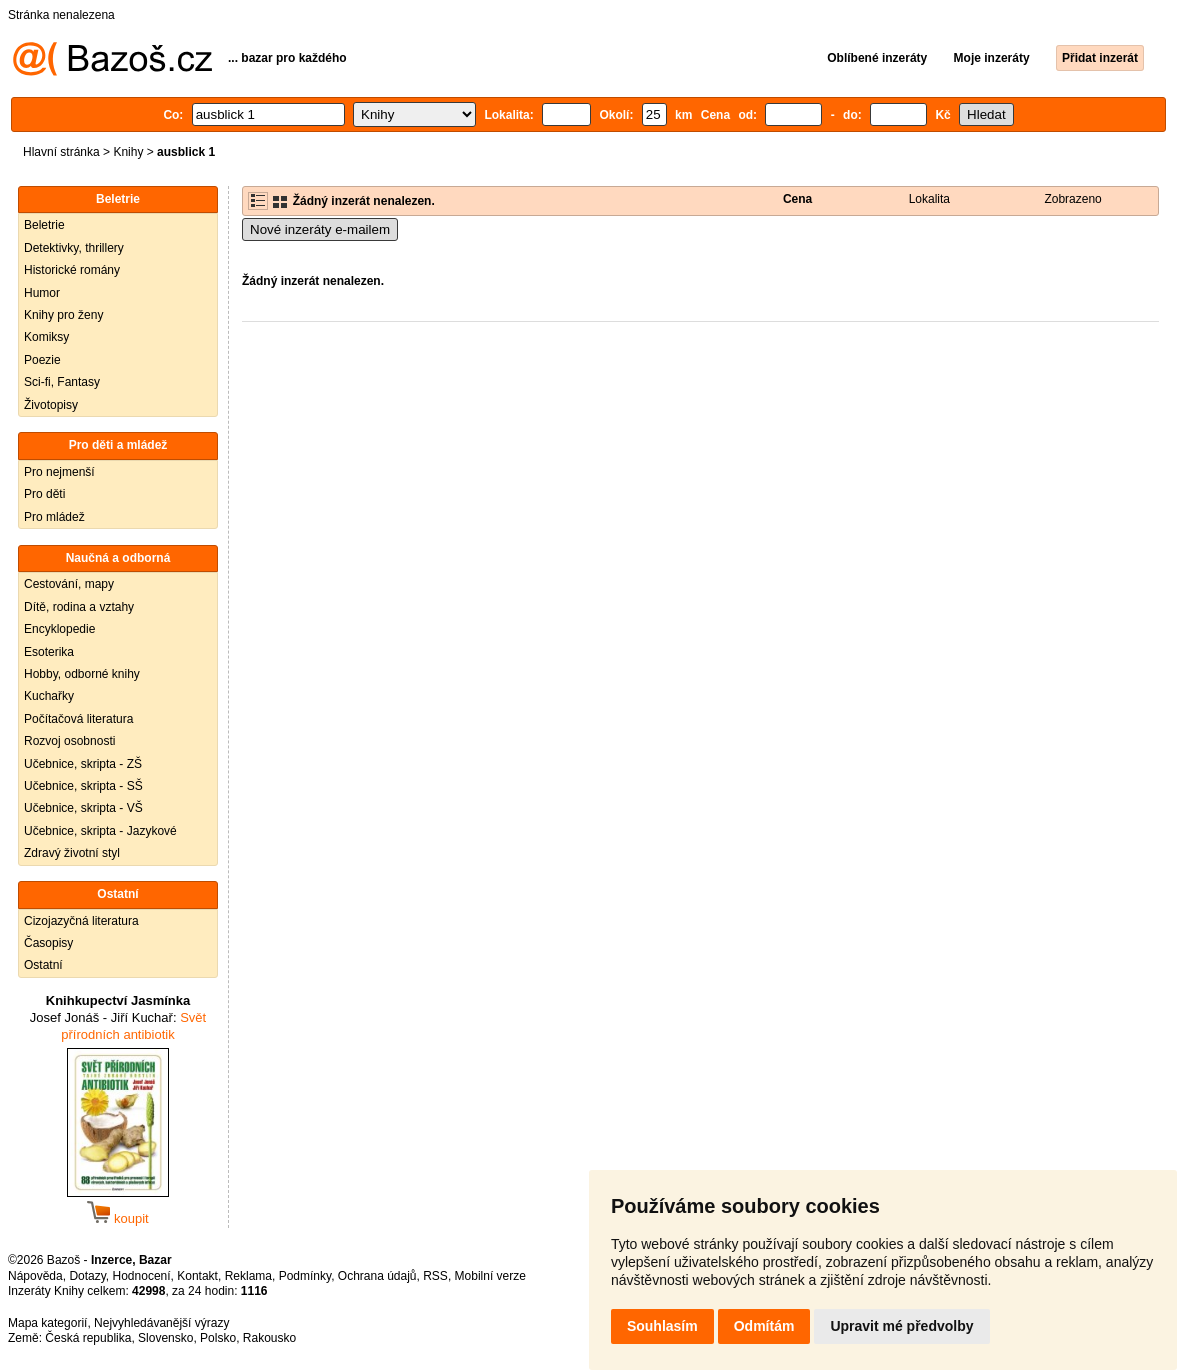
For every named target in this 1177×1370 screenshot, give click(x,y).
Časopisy (48, 943)
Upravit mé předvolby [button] (901, 1326)
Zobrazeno (1072, 199)
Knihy (128, 152)
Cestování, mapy (69, 584)
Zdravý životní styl (72, 853)
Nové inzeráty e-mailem (320, 229)
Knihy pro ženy (63, 315)
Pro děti (44, 494)
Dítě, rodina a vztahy (79, 607)
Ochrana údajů (377, 1276)
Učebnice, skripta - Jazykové (100, 831)
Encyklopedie (59, 629)
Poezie (42, 360)
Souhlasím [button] (662, 1326)
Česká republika (88, 1338)
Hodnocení (142, 1276)
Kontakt (197, 1276)
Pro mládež (54, 517)
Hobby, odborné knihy (82, 674)
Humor (42, 293)
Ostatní (43, 965)
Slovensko (165, 1338)
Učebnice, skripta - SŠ (83, 786)
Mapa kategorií (47, 1323)
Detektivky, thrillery (74, 248)
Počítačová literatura (78, 719)
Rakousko (269, 1338)
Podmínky (305, 1276)
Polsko (218, 1338)
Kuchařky (49, 696)
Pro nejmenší (59, 472)
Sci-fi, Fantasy (62, 382)
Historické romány (72, 270)
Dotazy (87, 1276)
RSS (435, 1276)
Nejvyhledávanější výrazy (161, 1323)
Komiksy (46, 337)
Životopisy (51, 405)
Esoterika (49, 652)
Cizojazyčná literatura (81, 921)
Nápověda (35, 1276)
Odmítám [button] (764, 1326)
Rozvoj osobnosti (69, 741)
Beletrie (44, 225)
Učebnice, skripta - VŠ (83, 808)
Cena (797, 199)
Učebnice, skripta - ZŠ (83, 764)
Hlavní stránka (61, 152)
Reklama (248, 1276)
